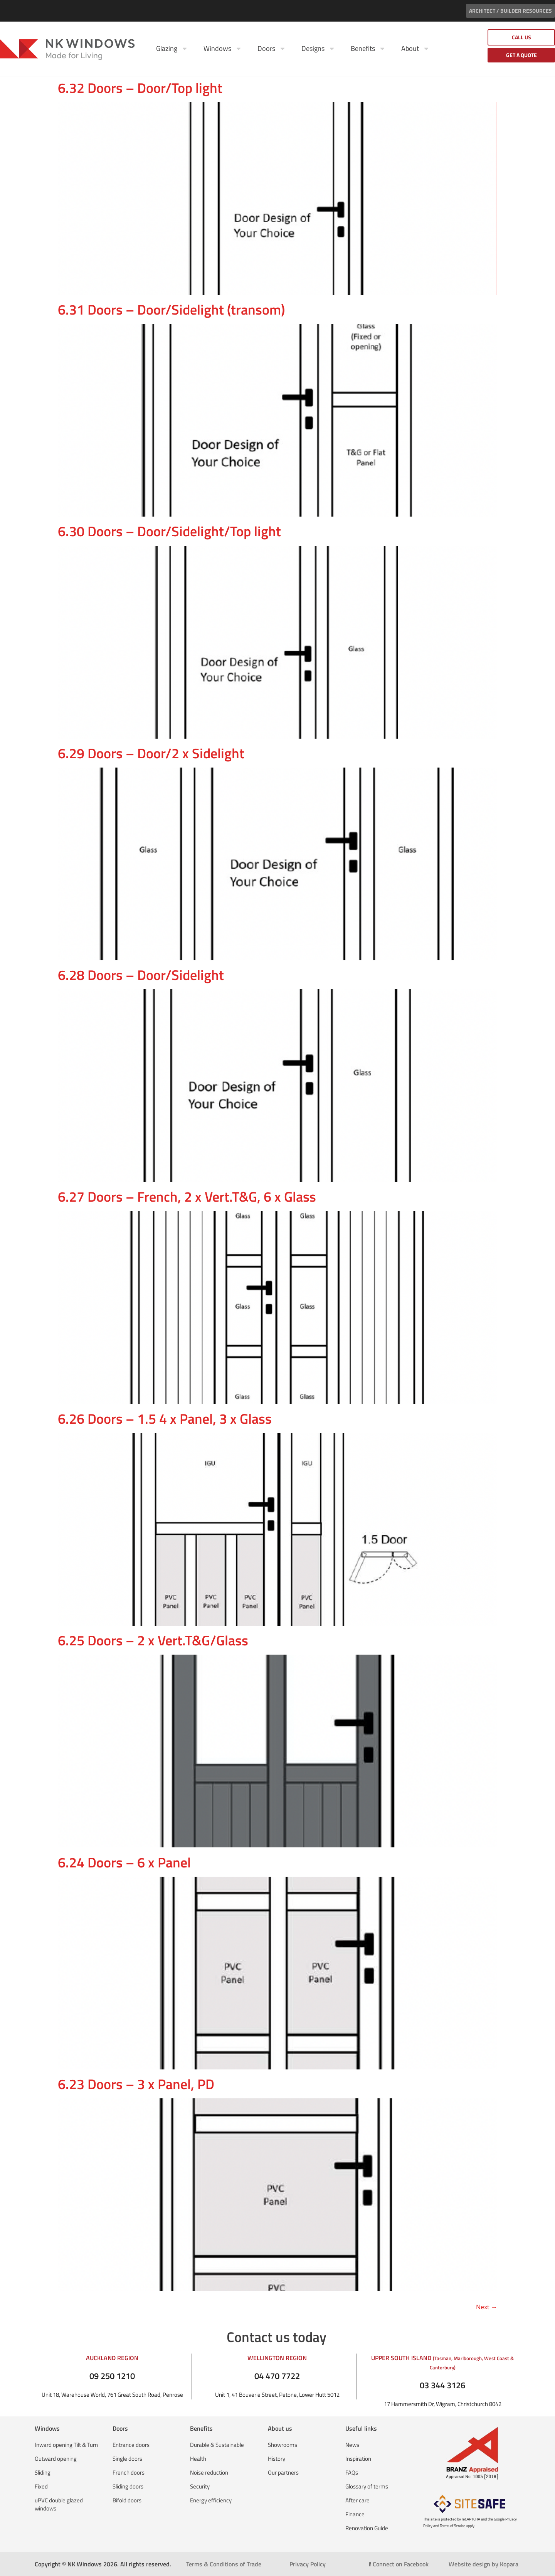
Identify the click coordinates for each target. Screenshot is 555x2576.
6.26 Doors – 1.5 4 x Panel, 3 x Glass (165, 1418)
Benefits (368, 48)
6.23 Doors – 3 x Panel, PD (136, 2083)
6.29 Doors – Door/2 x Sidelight (151, 753)
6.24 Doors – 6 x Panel (124, 1862)
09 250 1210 (112, 2375)
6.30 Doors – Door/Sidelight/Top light (169, 531)
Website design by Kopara (483, 2564)
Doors (271, 48)
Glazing (172, 48)
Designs (318, 48)
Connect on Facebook (399, 2564)
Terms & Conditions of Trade (223, 2564)
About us (280, 2428)
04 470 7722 (277, 2375)
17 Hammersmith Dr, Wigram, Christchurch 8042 (442, 2403)
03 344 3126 (442, 2385)
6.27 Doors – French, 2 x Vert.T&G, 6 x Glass (187, 1196)
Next (486, 2307)
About (415, 48)
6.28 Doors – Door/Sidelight (141, 974)
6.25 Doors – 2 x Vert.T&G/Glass (153, 1640)
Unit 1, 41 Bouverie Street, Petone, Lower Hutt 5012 (277, 2394)
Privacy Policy (307, 2564)
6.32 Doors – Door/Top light (140, 87)
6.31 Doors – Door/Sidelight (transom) (171, 309)
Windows (223, 48)
